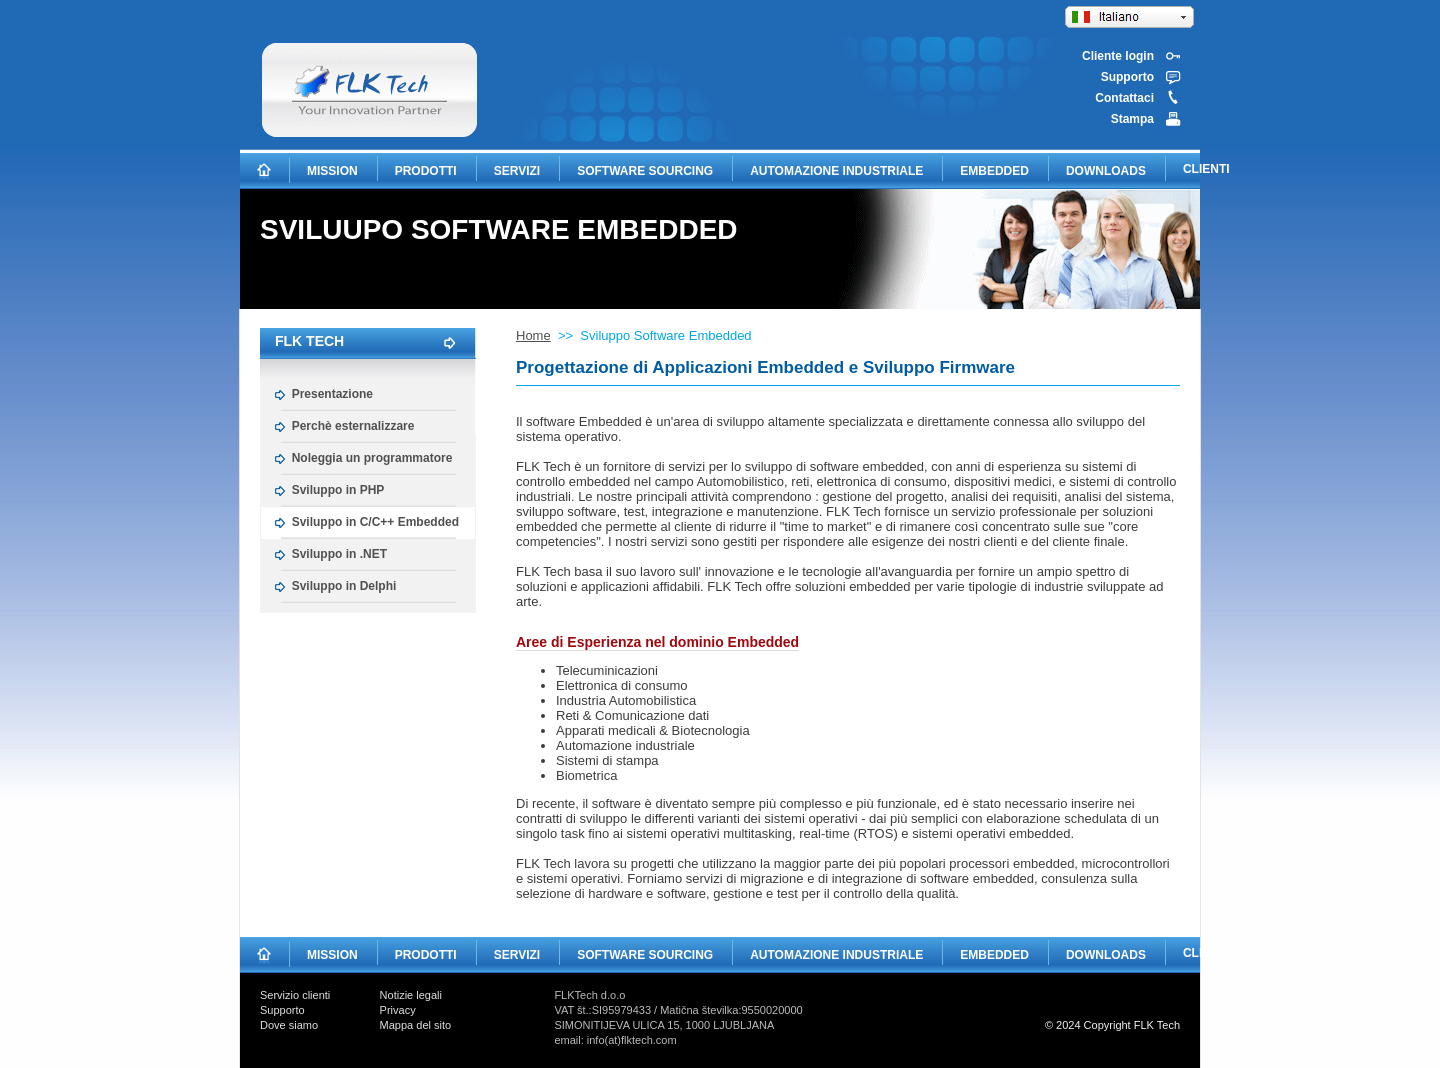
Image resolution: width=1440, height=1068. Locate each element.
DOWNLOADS (1106, 171)
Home (533, 335)
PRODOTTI (426, 171)
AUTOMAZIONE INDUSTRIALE (836, 171)
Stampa (1132, 119)
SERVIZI (517, 171)
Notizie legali (411, 995)
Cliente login (1118, 56)
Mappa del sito (416, 1025)
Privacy (398, 1010)
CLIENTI (1206, 169)
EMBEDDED (994, 171)
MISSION (332, 171)
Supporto (1127, 77)
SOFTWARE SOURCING (645, 171)
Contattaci (1124, 98)
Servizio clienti (295, 995)
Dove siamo (289, 1025)
